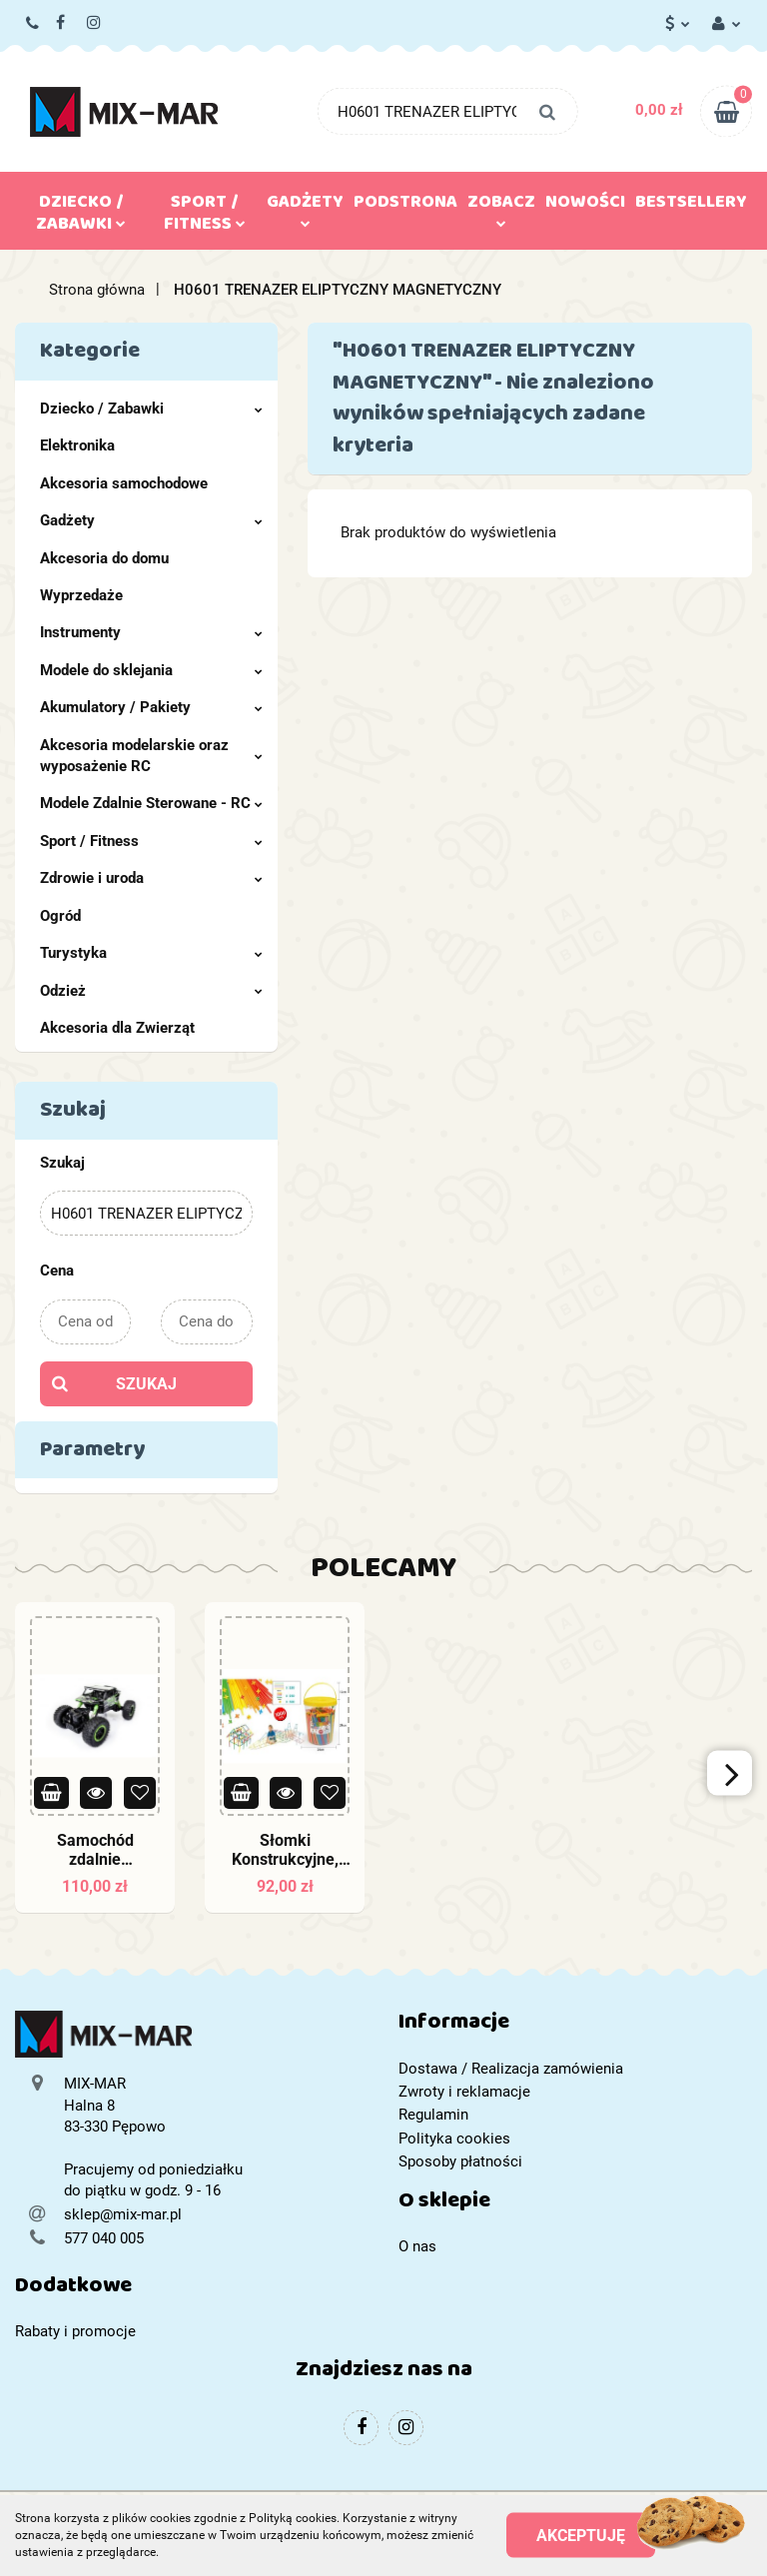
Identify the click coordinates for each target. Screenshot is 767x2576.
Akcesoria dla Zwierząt (117, 1028)
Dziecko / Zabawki (81, 217)
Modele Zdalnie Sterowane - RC (151, 803)
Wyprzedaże (81, 595)
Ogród (60, 916)
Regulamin (433, 2115)
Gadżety (305, 207)
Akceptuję (580, 2535)
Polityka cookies (454, 2138)
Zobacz (501, 207)
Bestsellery (691, 206)
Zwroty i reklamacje (464, 2092)
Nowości (585, 206)
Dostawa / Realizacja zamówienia (510, 2069)
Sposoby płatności (460, 2161)
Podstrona (405, 206)
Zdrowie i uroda (151, 878)
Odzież (151, 991)
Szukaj (146, 1383)
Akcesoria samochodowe (124, 483)
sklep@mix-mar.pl (123, 2214)
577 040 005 (33, 24)
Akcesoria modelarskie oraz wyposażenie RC (151, 755)
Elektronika (77, 445)
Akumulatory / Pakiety (151, 707)
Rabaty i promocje (75, 2331)
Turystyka (151, 953)
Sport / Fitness (205, 217)
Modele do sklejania (151, 670)
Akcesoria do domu (104, 558)
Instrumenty (151, 632)
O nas (417, 2246)
